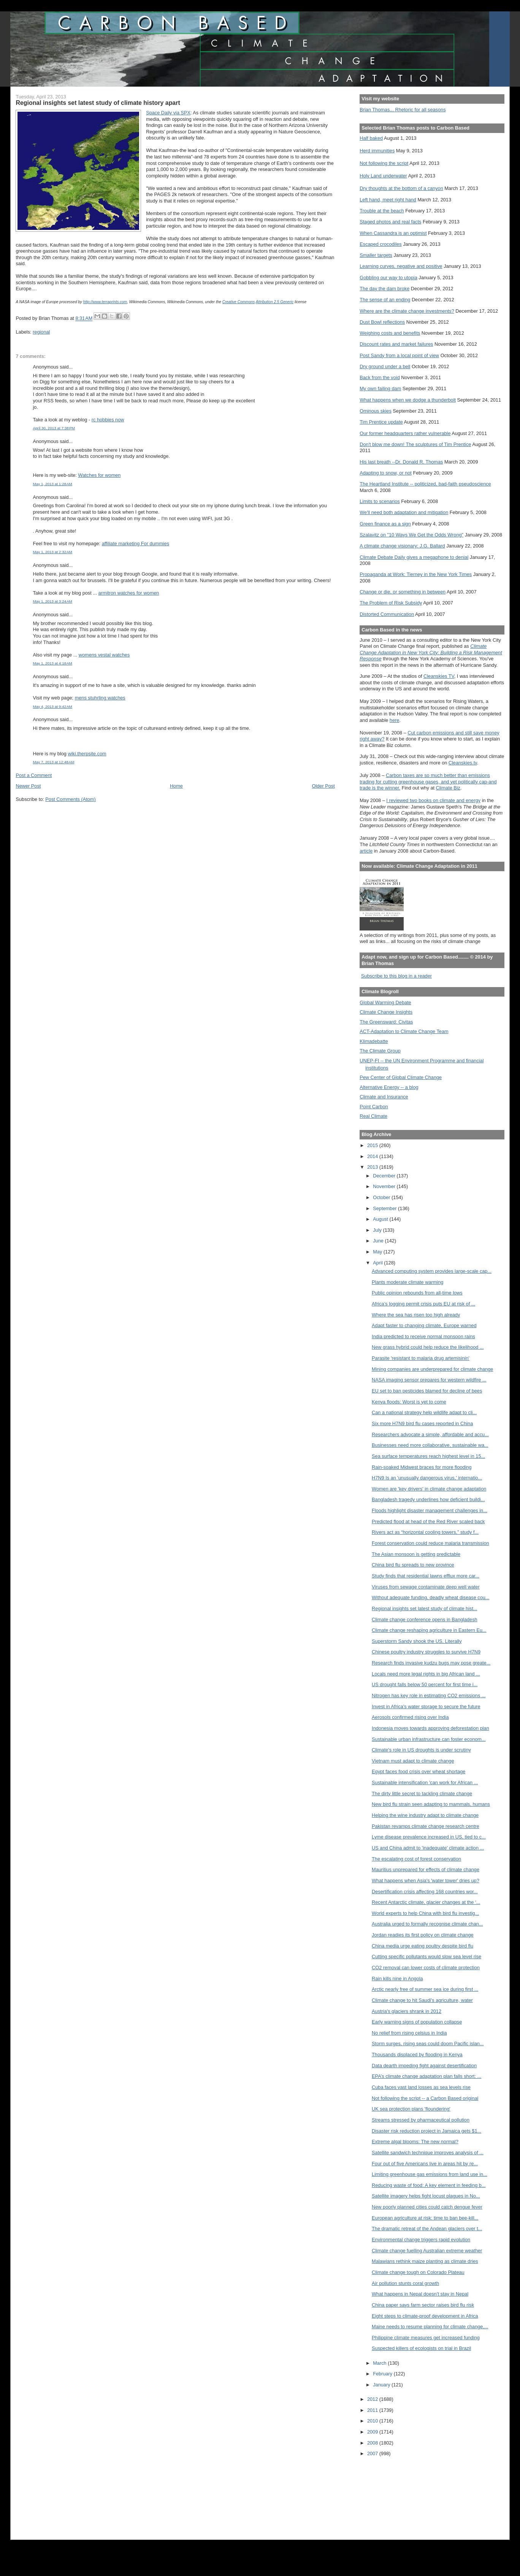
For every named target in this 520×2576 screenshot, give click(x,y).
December (384, 1176)
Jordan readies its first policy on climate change (423, 1935)
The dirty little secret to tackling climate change (422, 1793)
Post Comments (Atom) (70, 799)
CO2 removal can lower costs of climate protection (426, 1967)
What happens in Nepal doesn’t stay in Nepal (420, 2294)
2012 (373, 2399)
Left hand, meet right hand (388, 200)
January (382, 2385)
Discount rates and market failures (396, 344)
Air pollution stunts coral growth (405, 2283)
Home (176, 786)
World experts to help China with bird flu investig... (425, 1913)
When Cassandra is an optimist (393, 233)
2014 (373, 1156)
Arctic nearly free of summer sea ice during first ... (425, 1989)
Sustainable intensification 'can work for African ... (425, 1782)
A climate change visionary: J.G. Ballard (402, 546)
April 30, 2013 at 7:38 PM (54, 428)
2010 (373, 2421)
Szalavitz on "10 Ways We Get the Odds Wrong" (411, 535)
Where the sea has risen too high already (416, 1315)
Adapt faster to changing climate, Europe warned (424, 1325)
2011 (373, 2410)
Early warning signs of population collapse (417, 2022)
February (383, 2374)
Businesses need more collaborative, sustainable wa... (430, 1445)
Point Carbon (374, 1106)
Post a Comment (34, 775)
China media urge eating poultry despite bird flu (422, 1946)
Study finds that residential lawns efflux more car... (425, 1576)
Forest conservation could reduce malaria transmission (430, 1543)
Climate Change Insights (386, 1012)
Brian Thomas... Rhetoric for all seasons (402, 109)
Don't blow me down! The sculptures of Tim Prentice (415, 444)
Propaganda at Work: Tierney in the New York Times (416, 574)
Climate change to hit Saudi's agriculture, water (422, 2000)
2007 (373, 2453)
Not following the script (384, 163)
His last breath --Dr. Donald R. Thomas (401, 462)
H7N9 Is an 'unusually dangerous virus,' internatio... (427, 1478)
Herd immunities (377, 150)
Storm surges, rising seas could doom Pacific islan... (428, 2043)
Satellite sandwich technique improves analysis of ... (428, 2152)
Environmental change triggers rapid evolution (421, 2239)
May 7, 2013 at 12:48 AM (53, 762)
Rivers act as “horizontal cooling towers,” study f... (425, 1532)
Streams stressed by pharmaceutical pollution (420, 2120)
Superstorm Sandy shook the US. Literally (416, 1641)
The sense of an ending (385, 299)
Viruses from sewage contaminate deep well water (426, 1587)
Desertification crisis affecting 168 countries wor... (425, 1891)
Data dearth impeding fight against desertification (424, 2065)
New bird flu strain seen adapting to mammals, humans (431, 1804)
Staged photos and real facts (390, 222)
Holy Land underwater (383, 176)
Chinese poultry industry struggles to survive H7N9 (426, 1652)
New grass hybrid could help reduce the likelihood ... (428, 1347)
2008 (373, 2443)
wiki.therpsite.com (87, 753)
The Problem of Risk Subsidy (391, 603)
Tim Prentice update (381, 422)
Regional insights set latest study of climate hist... (424, 1608)
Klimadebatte (374, 1041)
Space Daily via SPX (168, 113)
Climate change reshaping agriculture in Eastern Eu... (429, 1630)
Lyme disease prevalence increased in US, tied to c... (429, 1837)
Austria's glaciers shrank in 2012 (406, 2011)
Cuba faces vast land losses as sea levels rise (421, 2087)
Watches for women (99, 475)
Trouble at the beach (382, 211)
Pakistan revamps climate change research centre (425, 1826)
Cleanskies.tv (463, 763)
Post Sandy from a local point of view (399, 355)
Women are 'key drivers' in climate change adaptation (429, 1489)
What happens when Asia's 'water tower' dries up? (425, 1880)
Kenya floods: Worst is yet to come (409, 1402)
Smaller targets (376, 255)
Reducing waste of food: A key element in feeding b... (428, 2185)
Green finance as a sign (385, 524)
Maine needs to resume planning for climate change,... (430, 2326)
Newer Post (28, 786)
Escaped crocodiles (380, 244)
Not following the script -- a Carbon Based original (425, 2098)
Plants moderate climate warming (407, 1282)
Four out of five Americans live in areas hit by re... (425, 2163)
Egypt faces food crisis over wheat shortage (418, 1771)
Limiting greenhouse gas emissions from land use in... (429, 2174)
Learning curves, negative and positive (401, 266)
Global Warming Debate (385, 1002)
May (378, 1252)
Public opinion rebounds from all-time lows (417, 1293)
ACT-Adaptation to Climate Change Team (404, 1031)
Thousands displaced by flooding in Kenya (417, 2054)
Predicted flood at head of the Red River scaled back (428, 1521)
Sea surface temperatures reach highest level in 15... (428, 1456)
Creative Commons (238, 302)
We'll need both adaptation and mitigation (404, 512)
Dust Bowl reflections (382, 322)
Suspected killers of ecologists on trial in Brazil (421, 2348)
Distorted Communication (387, 614)
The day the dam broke (384, 288)
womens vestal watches (104, 655)
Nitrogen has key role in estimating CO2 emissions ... (428, 1695)
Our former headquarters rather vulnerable (405, 433)
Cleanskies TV (438, 676)
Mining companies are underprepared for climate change (432, 1369)
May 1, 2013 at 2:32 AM (52, 552)
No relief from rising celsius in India (409, 2033)
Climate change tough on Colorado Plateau (418, 2272)
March (380, 2363)
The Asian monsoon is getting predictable (416, 1554)
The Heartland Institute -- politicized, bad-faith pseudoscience (425, 484)
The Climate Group (380, 1051)
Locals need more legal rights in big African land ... (426, 1674)
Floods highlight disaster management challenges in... (429, 1510)
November (384, 1186)
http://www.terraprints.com (105, 302)
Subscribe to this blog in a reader (396, 976)
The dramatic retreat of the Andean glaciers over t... (427, 2228)
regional (41, 332)
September (385, 1208)
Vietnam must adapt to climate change (413, 1761)
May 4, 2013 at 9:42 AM (52, 706)
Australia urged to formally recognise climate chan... (427, 1924)
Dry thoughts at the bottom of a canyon (401, 188)
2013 (373, 1167)
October (382, 1197)
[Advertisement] (394, 2492)
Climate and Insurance (384, 1097)
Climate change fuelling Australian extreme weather (427, 2250)
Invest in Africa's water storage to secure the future (426, 1706)
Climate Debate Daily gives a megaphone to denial (414, 557)
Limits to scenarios (380, 501)
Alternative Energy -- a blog (389, 1087)
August (381, 1219)
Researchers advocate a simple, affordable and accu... (430, 1434)
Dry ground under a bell (385, 366)
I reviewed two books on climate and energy (433, 800)
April (378, 1263)
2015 (373, 1145)
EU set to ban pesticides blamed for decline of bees (427, 1391)
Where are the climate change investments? (407, 311)
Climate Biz (448, 788)
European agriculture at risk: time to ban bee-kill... (425, 2218)
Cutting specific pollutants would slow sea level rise (426, 1956)
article (366, 851)
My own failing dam (380, 388)
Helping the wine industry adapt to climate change (425, 1815)
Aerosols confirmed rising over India (410, 1717)
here (395, 720)
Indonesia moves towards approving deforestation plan (430, 1728)
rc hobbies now (108, 419)
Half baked (371, 138)
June (379, 1241)
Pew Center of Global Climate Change (401, 1077)
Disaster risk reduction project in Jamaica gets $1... (426, 2131)
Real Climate (373, 1116)
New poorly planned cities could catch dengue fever (427, 2207)
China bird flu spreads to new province (413, 1565)
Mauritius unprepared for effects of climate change (425, 1869)
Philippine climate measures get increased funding (426, 2337)
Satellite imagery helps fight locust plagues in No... (426, 2196)
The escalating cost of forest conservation (416, 1859)
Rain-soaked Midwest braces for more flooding (422, 1467)
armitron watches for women (128, 593)
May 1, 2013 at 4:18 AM (52, 663)
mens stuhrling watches (100, 698)
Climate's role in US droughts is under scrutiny (421, 1750)
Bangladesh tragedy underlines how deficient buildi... (428, 1499)
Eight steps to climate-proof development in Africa (425, 2316)
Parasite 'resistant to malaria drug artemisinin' (420, 1358)
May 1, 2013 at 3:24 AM (52, 601)
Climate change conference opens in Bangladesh (424, 1619)
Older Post (323, 786)
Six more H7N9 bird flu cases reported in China (422, 1423)
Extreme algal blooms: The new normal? (415, 2141)
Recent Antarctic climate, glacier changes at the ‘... (426, 1902)
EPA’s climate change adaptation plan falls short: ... (426, 2076)
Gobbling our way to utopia (388, 277)
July (378, 1230)
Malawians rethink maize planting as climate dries (425, 2261)
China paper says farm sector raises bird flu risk (423, 2305)
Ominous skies (376, 411)
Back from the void (380, 377)
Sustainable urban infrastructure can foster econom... (428, 1739)
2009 (373, 2432)
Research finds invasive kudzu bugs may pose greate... (431, 1663)
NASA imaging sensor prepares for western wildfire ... (429, 1380)
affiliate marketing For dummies (135, 543)
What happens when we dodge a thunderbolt (408, 400)
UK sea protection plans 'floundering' (411, 2109)
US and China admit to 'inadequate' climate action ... (428, 1848)
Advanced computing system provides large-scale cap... (431, 1271)
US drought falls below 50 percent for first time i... (424, 1684)
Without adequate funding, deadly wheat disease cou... (430, 1597)
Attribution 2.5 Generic (275, 302)
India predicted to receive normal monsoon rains (423, 1336)
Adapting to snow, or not (386, 473)
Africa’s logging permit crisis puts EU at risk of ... (423, 1304)
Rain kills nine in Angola (397, 1978)
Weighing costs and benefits (390, 333)
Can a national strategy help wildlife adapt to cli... (424, 1412)
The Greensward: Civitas (386, 1022)
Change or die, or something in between (402, 592)
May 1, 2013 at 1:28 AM (52, 484)
